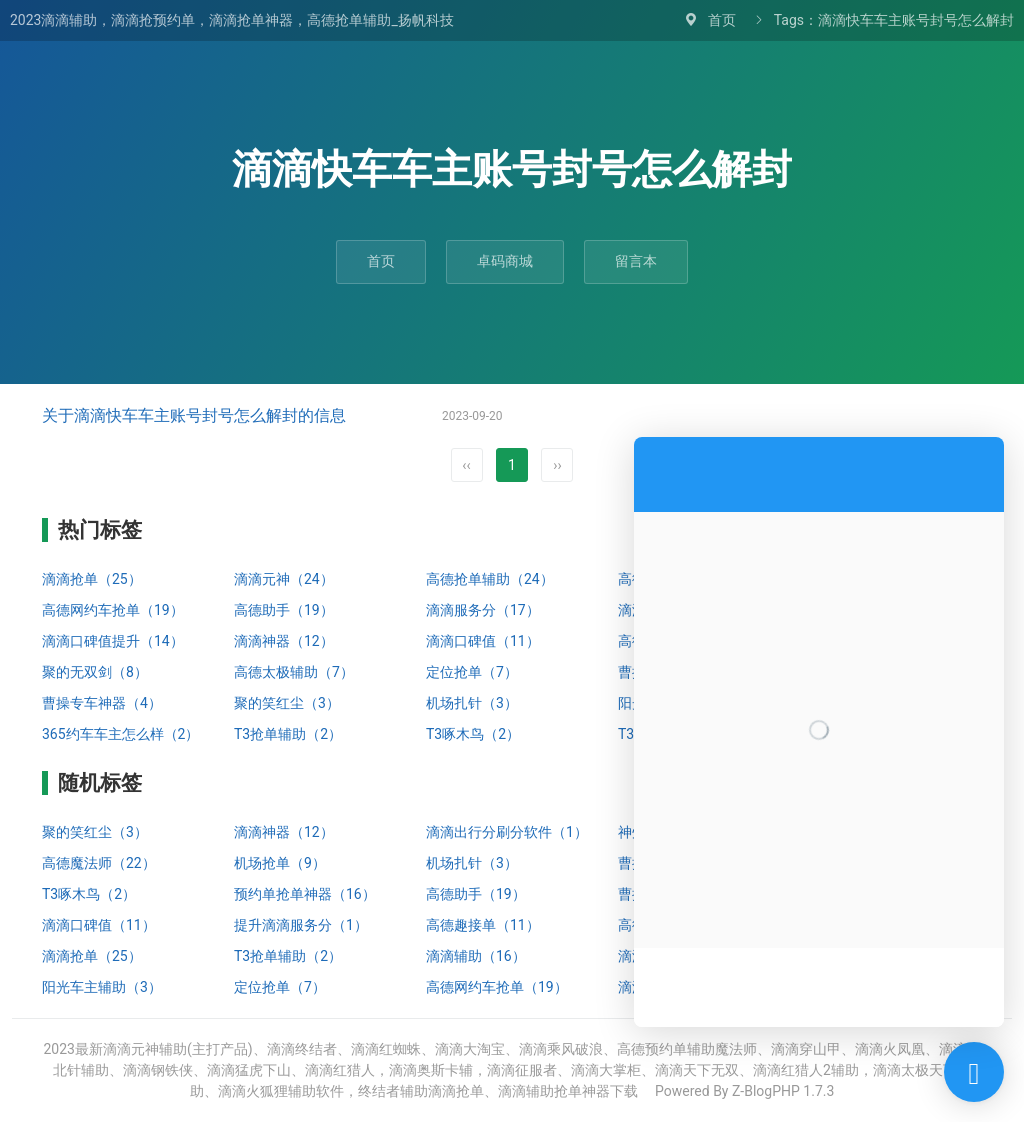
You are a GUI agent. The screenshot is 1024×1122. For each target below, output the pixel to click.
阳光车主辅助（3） (102, 987)
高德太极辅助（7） (294, 672)
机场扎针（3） (472, 703)
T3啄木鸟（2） (473, 734)
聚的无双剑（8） (95, 672)
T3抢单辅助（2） (288, 734)
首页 (722, 20)
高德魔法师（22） (99, 863)
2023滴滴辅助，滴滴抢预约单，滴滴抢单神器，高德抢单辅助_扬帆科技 (232, 20)
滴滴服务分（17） (483, 610)
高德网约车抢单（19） (113, 610)
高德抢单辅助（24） (490, 579)
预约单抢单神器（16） (305, 894)
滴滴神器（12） (284, 641)
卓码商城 (505, 261)
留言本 (636, 261)
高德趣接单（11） (483, 925)
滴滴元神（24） (284, 579)
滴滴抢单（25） (92, 579)
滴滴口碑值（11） (483, 641)
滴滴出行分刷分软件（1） (507, 832)
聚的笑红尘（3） (287, 703)
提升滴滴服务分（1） (301, 925)
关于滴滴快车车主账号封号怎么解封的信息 (194, 415)
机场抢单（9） (280, 863)
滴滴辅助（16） (476, 956)
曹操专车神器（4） (102, 703)
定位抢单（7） (472, 672)
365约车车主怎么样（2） (120, 734)
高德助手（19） (284, 610)
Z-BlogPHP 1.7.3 (783, 1091)
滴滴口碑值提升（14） (113, 641)
